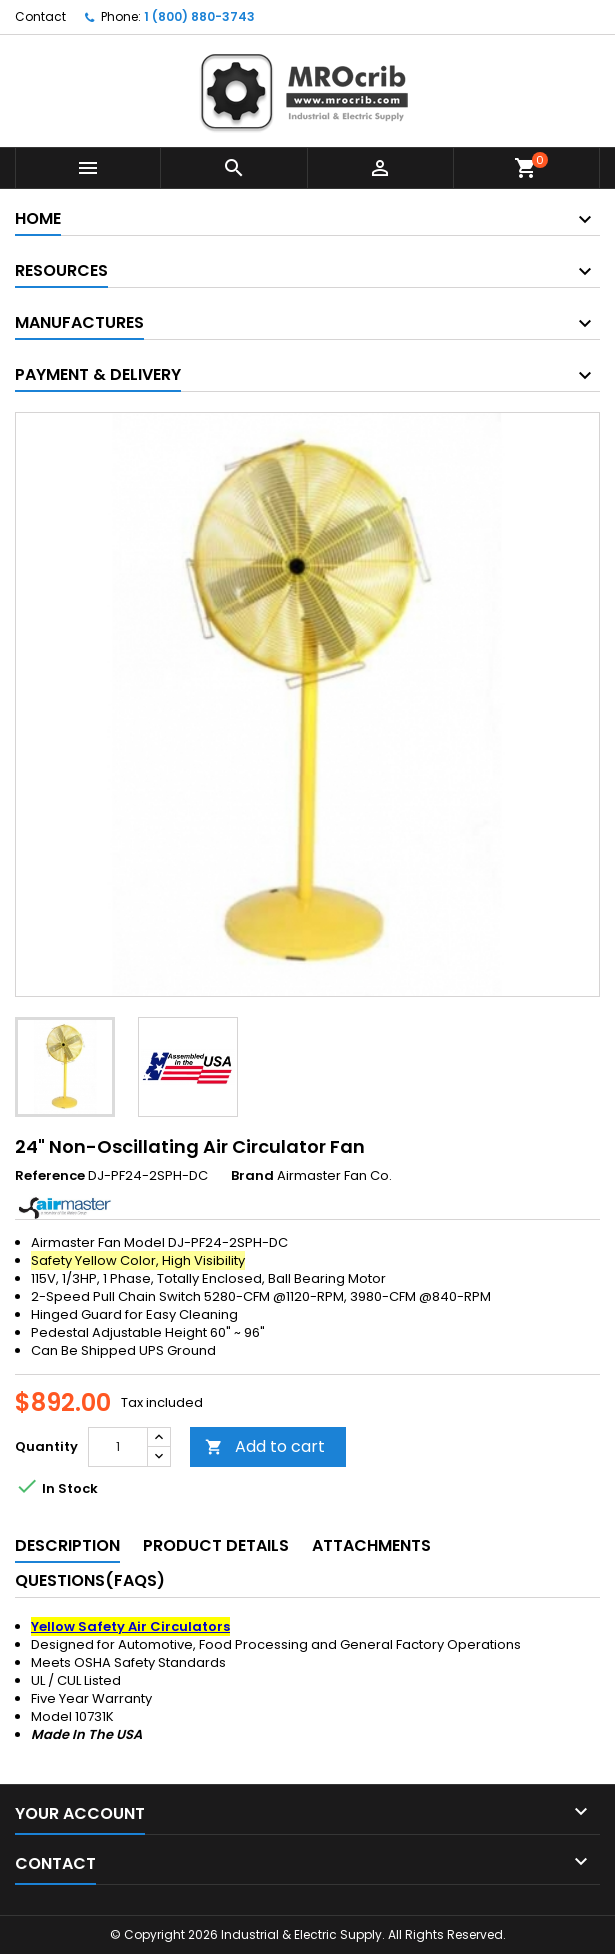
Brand (252, 1176)
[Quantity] (118, 1447)
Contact (40, 16)
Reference (50, 1176)
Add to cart (265, 1446)
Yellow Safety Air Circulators (130, 1626)
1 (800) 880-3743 (199, 16)
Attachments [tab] (371, 1545)
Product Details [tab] (216, 1545)
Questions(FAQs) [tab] (90, 1580)
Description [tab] (67, 1545)
